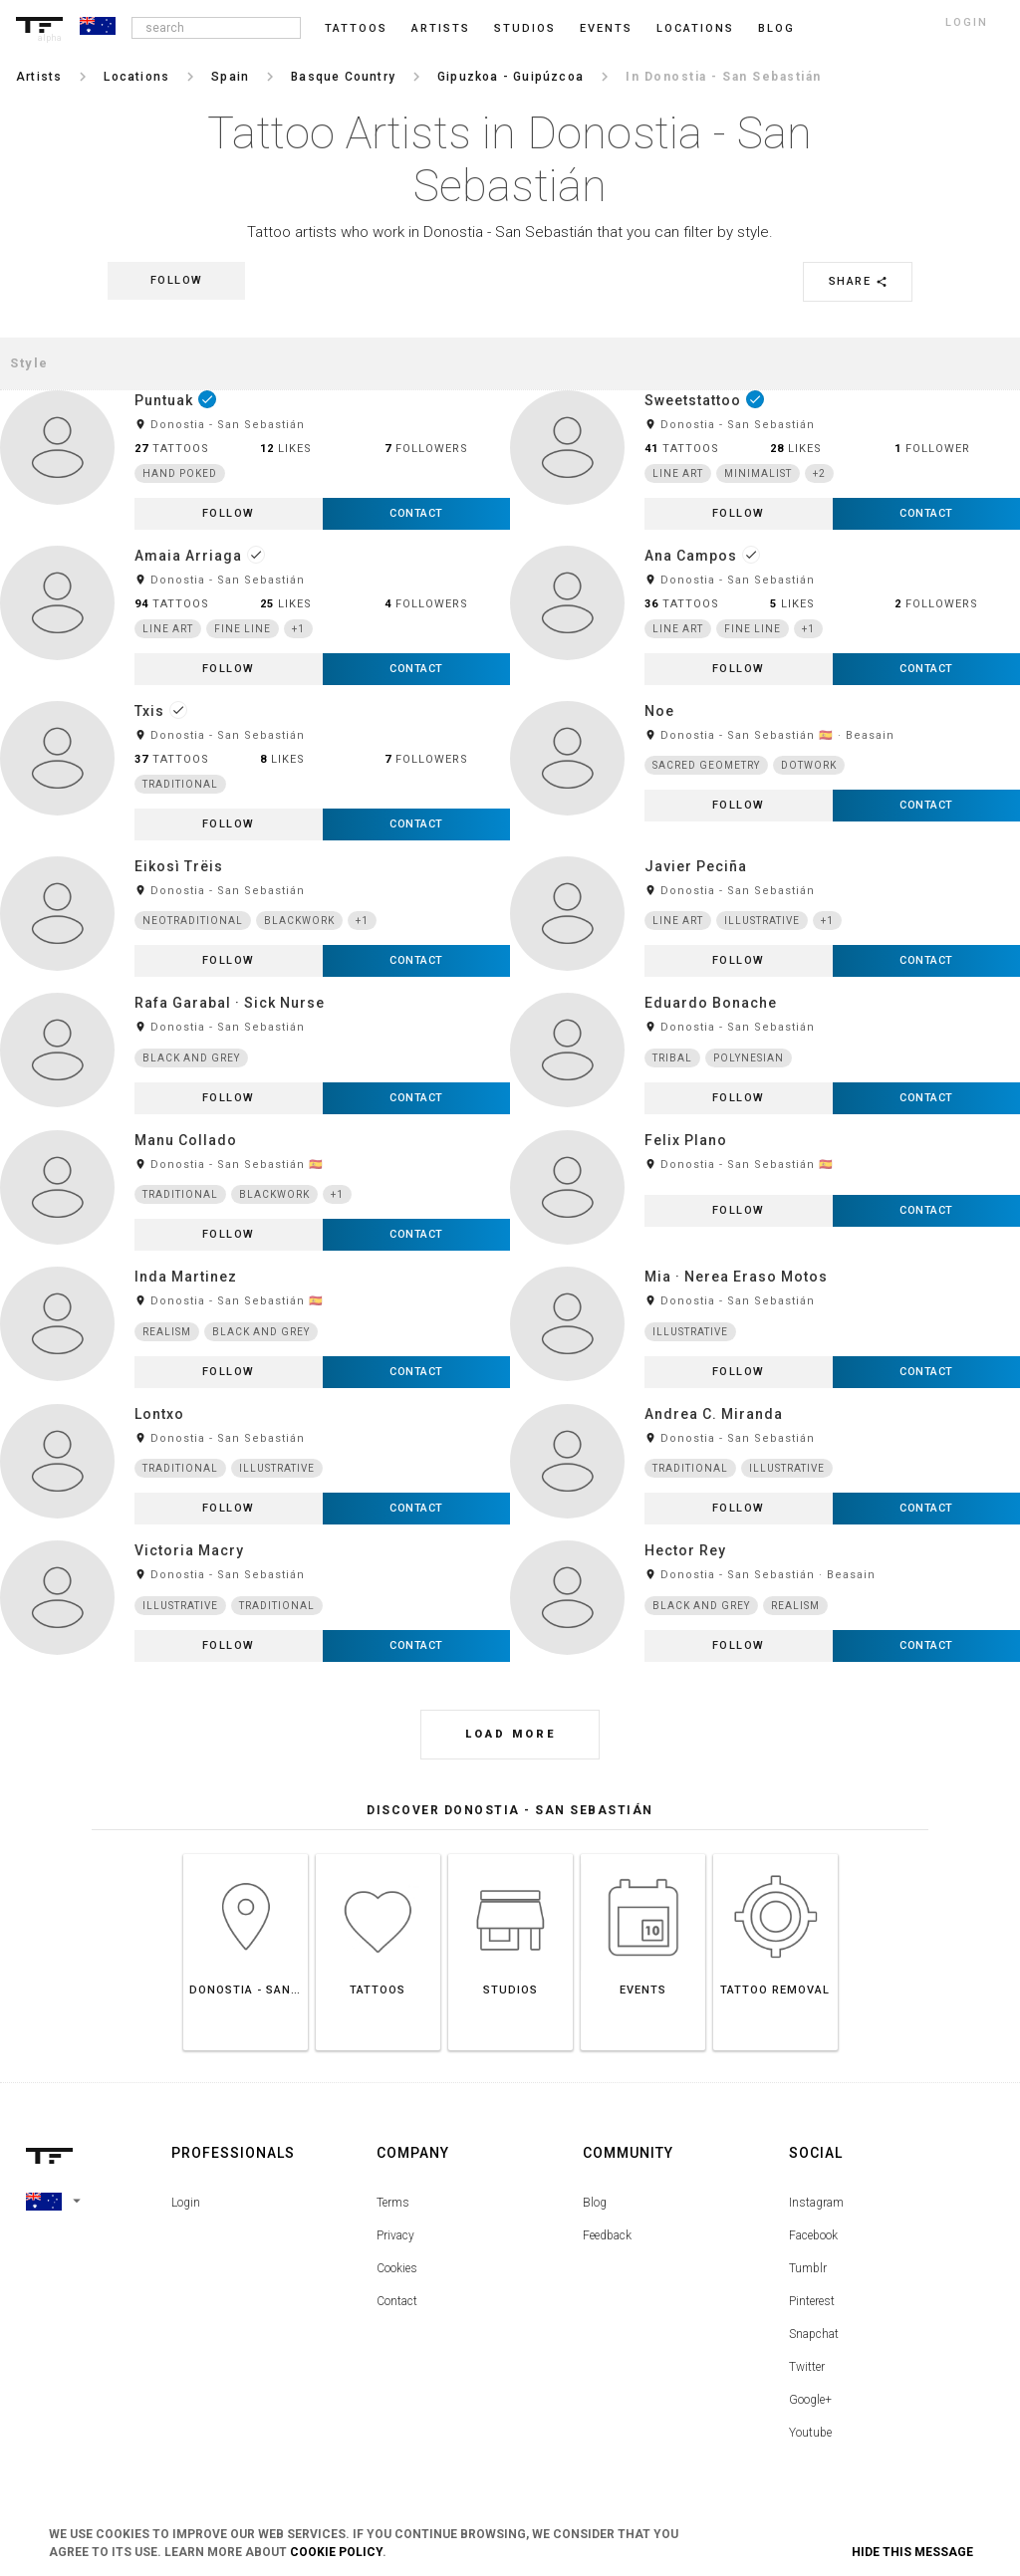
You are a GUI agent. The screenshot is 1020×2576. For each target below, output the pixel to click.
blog (776, 28)
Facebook (813, 2235)
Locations (695, 28)
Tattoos (356, 28)
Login (185, 2203)
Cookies (397, 2268)
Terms (393, 2203)
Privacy (395, 2235)
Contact (397, 2301)
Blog (595, 2203)
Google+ (810, 2400)
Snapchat (814, 2334)
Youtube (810, 2433)
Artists (440, 28)
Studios (525, 28)
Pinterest (812, 2301)
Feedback (607, 2235)
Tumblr (808, 2268)
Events (606, 28)
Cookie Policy (336, 2552)
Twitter (807, 2367)
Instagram (816, 2203)
